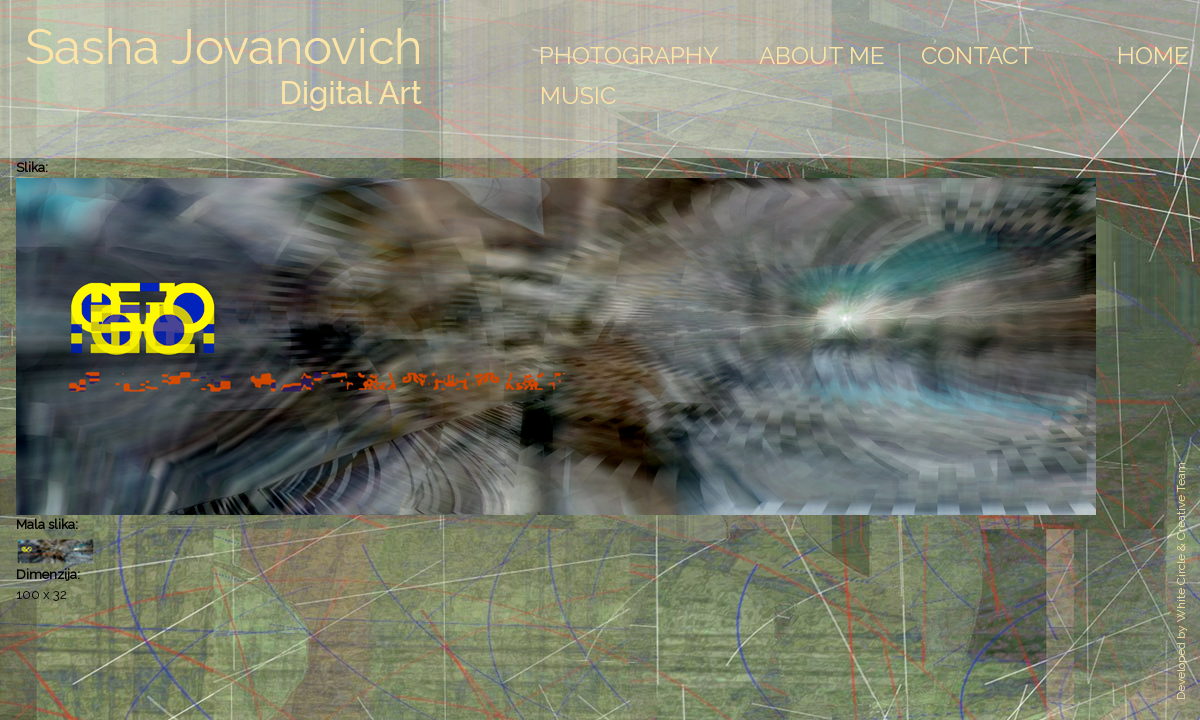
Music (578, 95)
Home (1153, 55)
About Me (822, 55)
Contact (977, 55)
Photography (629, 55)
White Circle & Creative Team (1181, 542)
